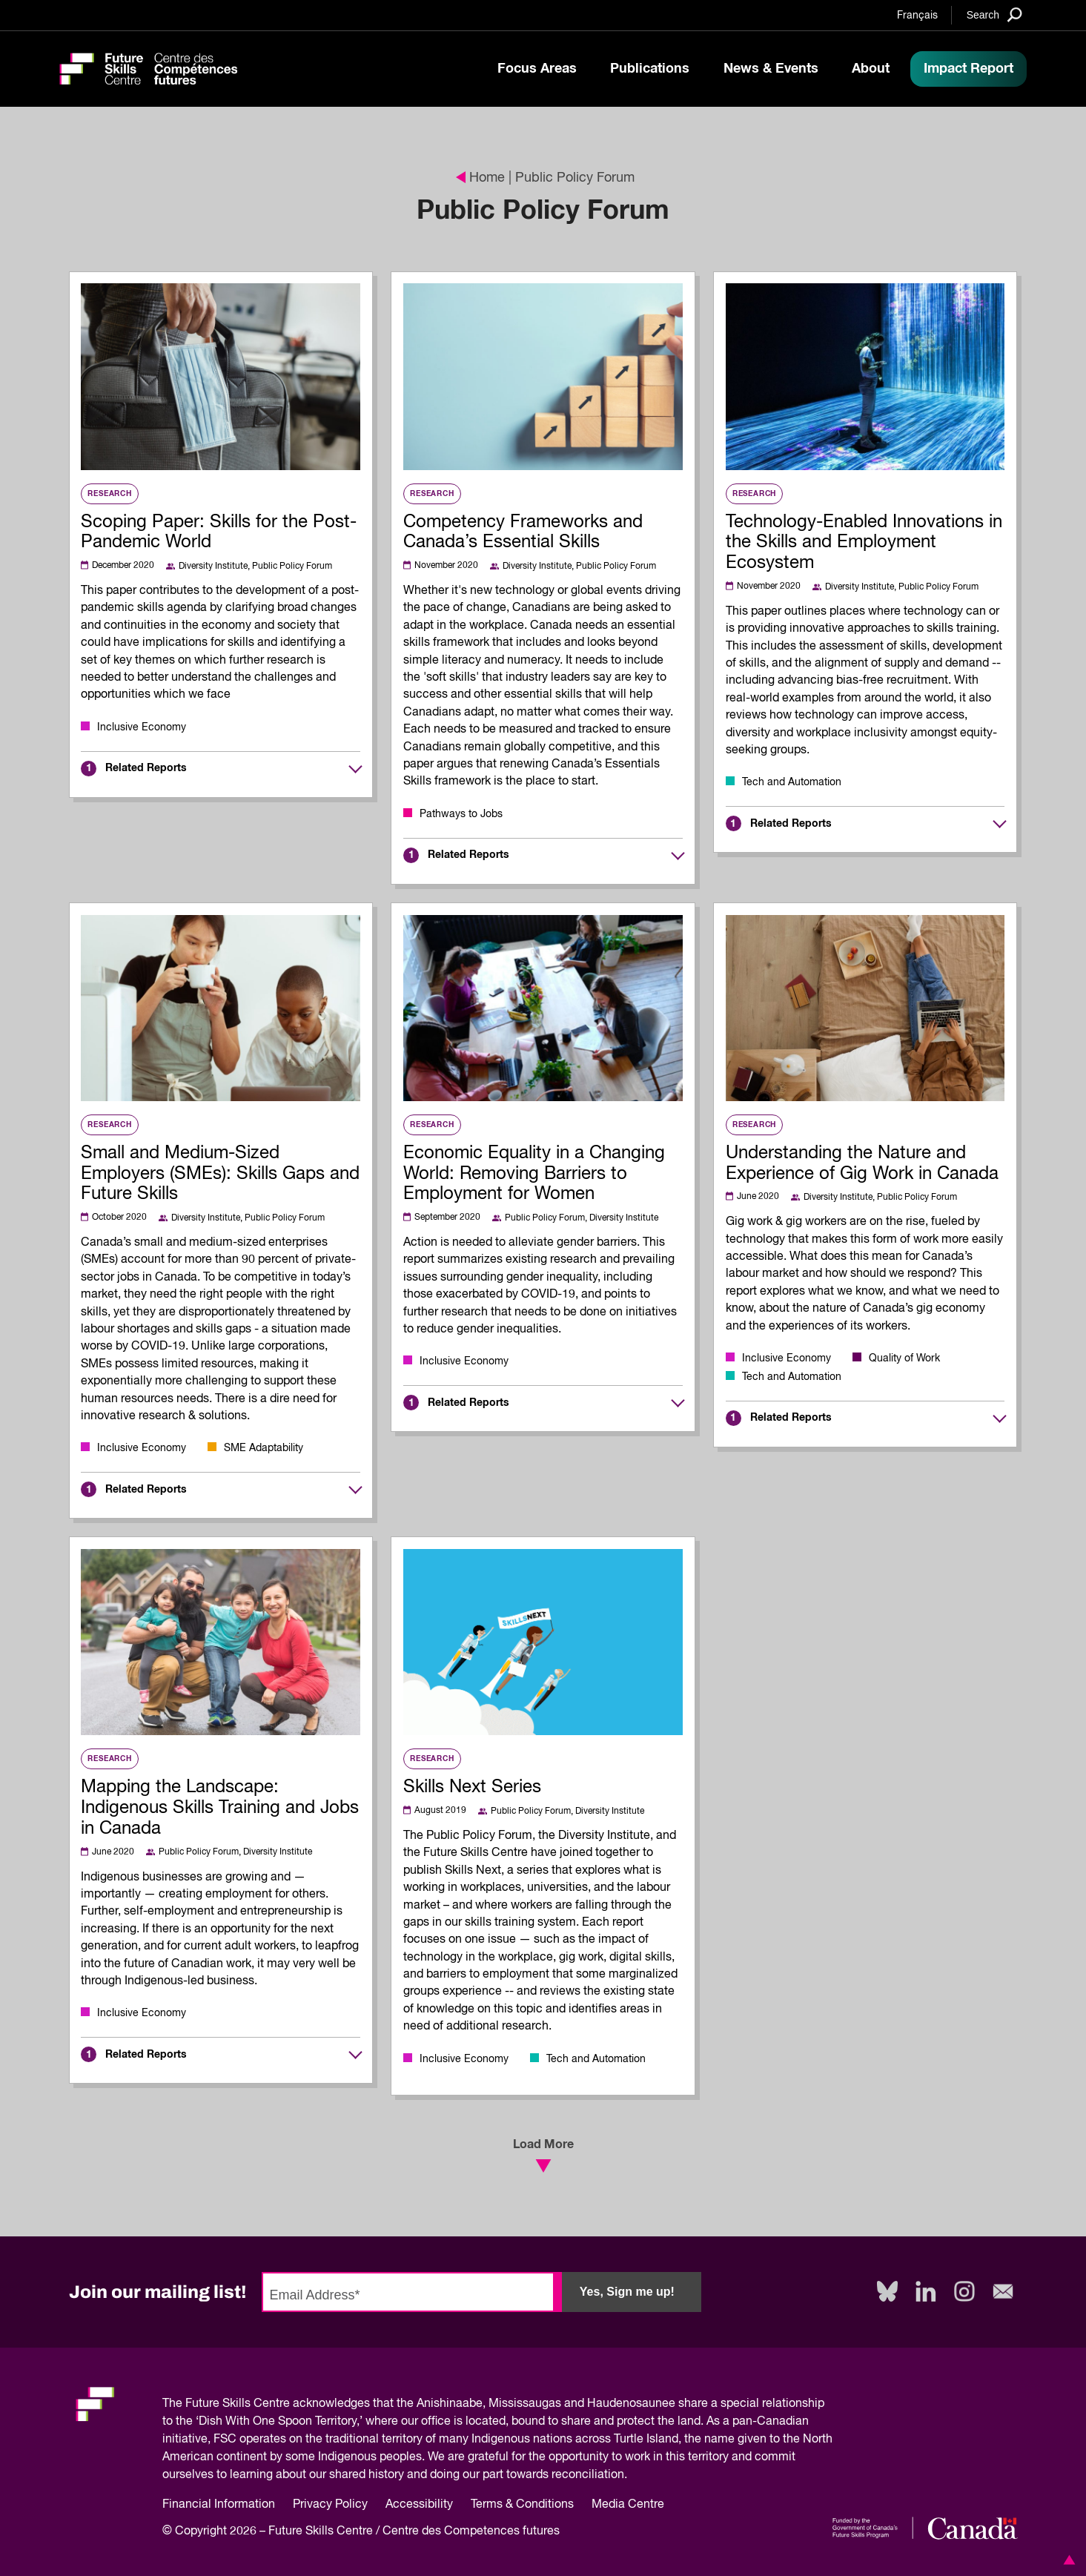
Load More (543, 2156)
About (871, 69)
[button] (1067, 2560)
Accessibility (419, 2505)
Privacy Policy (330, 2505)
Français (917, 15)
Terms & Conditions (522, 2505)
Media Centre (628, 2505)
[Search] (994, 14)
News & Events (771, 69)
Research (109, 494)
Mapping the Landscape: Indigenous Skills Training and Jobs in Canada (220, 1807)
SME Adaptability (263, 1448)
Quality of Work (904, 1358)
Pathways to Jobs (461, 814)
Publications (649, 69)
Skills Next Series (472, 1787)
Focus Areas (537, 69)
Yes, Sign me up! (627, 2291)
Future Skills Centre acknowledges (277, 2404)
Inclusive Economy (141, 727)
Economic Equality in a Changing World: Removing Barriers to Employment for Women (534, 1173)
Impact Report (968, 69)
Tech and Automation (791, 782)
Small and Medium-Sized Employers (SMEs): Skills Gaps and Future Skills (220, 1173)
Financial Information (218, 2505)
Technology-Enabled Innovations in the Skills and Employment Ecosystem (864, 542)
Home (480, 178)
